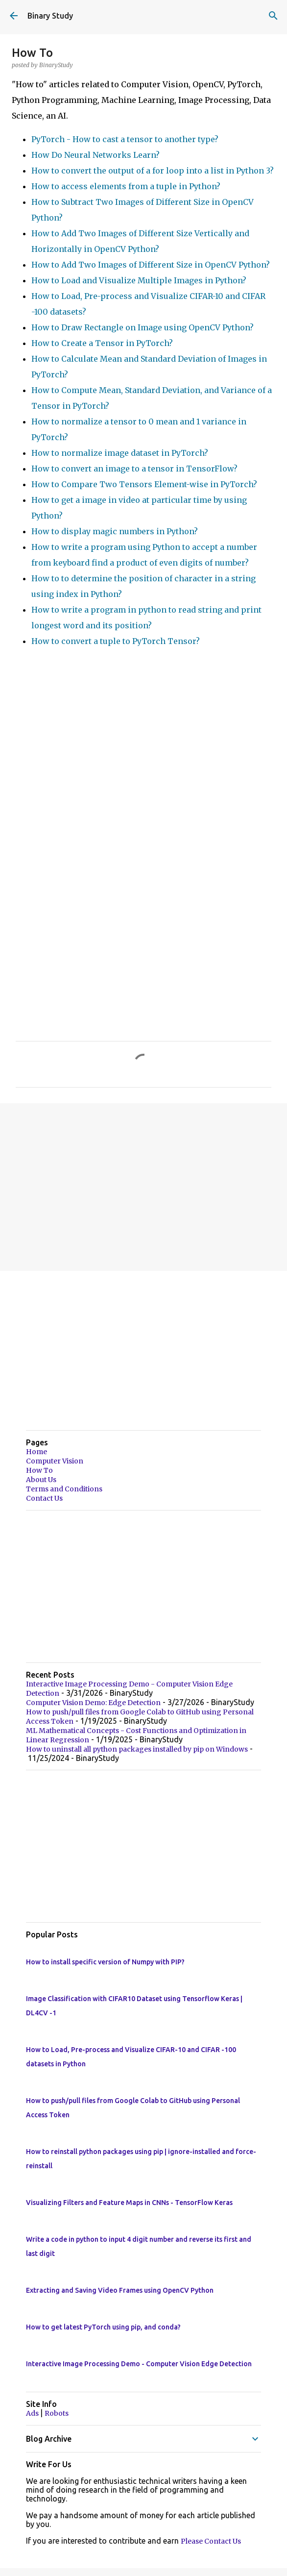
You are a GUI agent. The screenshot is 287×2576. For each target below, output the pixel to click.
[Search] (273, 15)
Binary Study (50, 15)
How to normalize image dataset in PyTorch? (119, 453)
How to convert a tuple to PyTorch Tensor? (115, 641)
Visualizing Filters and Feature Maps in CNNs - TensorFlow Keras (129, 2202)
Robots (57, 2413)
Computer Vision (54, 1461)
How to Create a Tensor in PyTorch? (102, 343)
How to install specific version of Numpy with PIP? (105, 1962)
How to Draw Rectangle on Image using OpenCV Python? (142, 327)
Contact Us (44, 1498)
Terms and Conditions (64, 1489)
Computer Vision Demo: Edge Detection (93, 1702)
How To (39, 1470)
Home (36, 1451)
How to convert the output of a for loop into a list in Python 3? (152, 170)
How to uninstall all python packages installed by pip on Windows (137, 1749)
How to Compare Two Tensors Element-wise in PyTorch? (144, 484)
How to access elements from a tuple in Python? (125, 186)
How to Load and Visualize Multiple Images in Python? (138, 280)
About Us (41, 1479)
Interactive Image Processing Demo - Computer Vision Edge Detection (139, 2364)
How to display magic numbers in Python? (114, 531)
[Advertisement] (143, 1186)
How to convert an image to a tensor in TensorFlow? (134, 468)
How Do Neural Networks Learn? (95, 155)
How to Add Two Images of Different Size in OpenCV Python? (150, 265)
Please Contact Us (211, 2541)
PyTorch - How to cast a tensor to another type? (124, 139)
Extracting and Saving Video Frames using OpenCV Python (120, 2290)
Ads (33, 2413)
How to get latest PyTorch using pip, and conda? (103, 2327)
